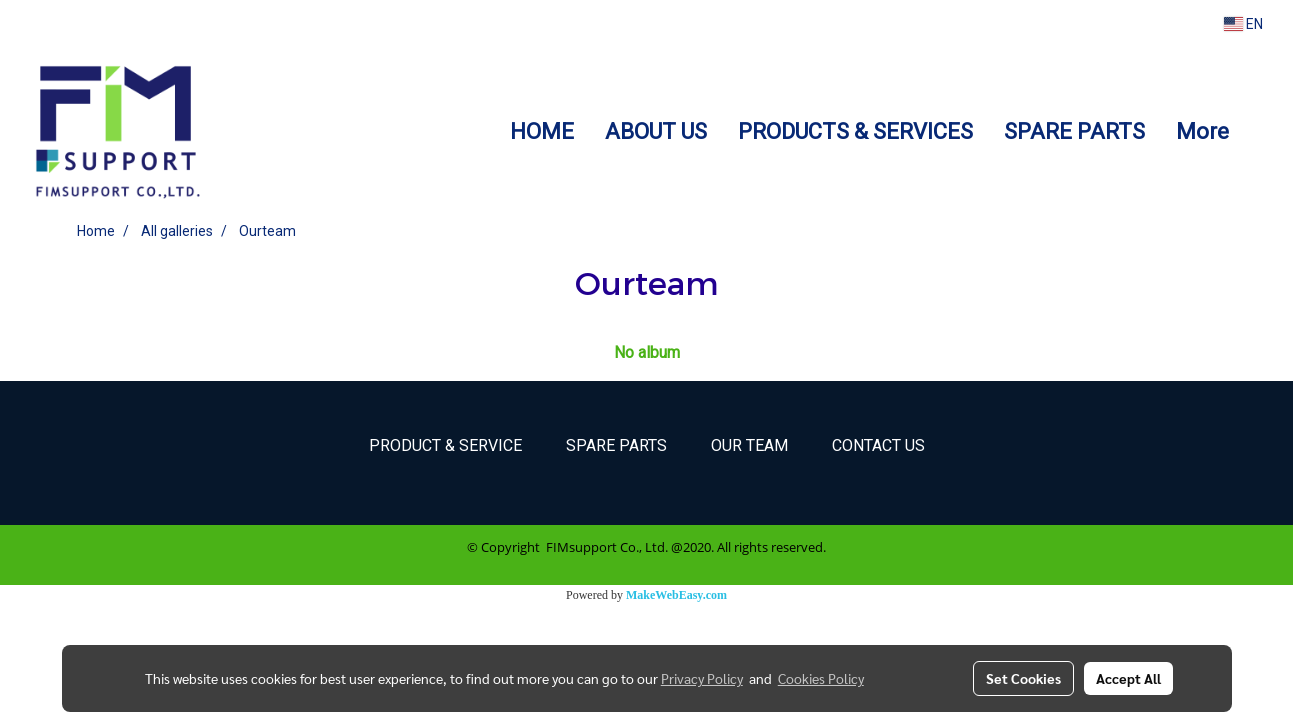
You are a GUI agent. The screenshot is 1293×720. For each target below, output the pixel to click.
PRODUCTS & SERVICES (855, 131)
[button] (1262, 131)
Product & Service (445, 445)
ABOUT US (656, 131)
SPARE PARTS (1074, 131)
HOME (542, 131)
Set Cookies (1023, 678)
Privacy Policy (702, 678)
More (1202, 131)
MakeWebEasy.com (676, 595)
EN (1243, 24)
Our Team (749, 445)
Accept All (1128, 678)
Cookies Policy (821, 678)
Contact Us (878, 445)
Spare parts (616, 445)
